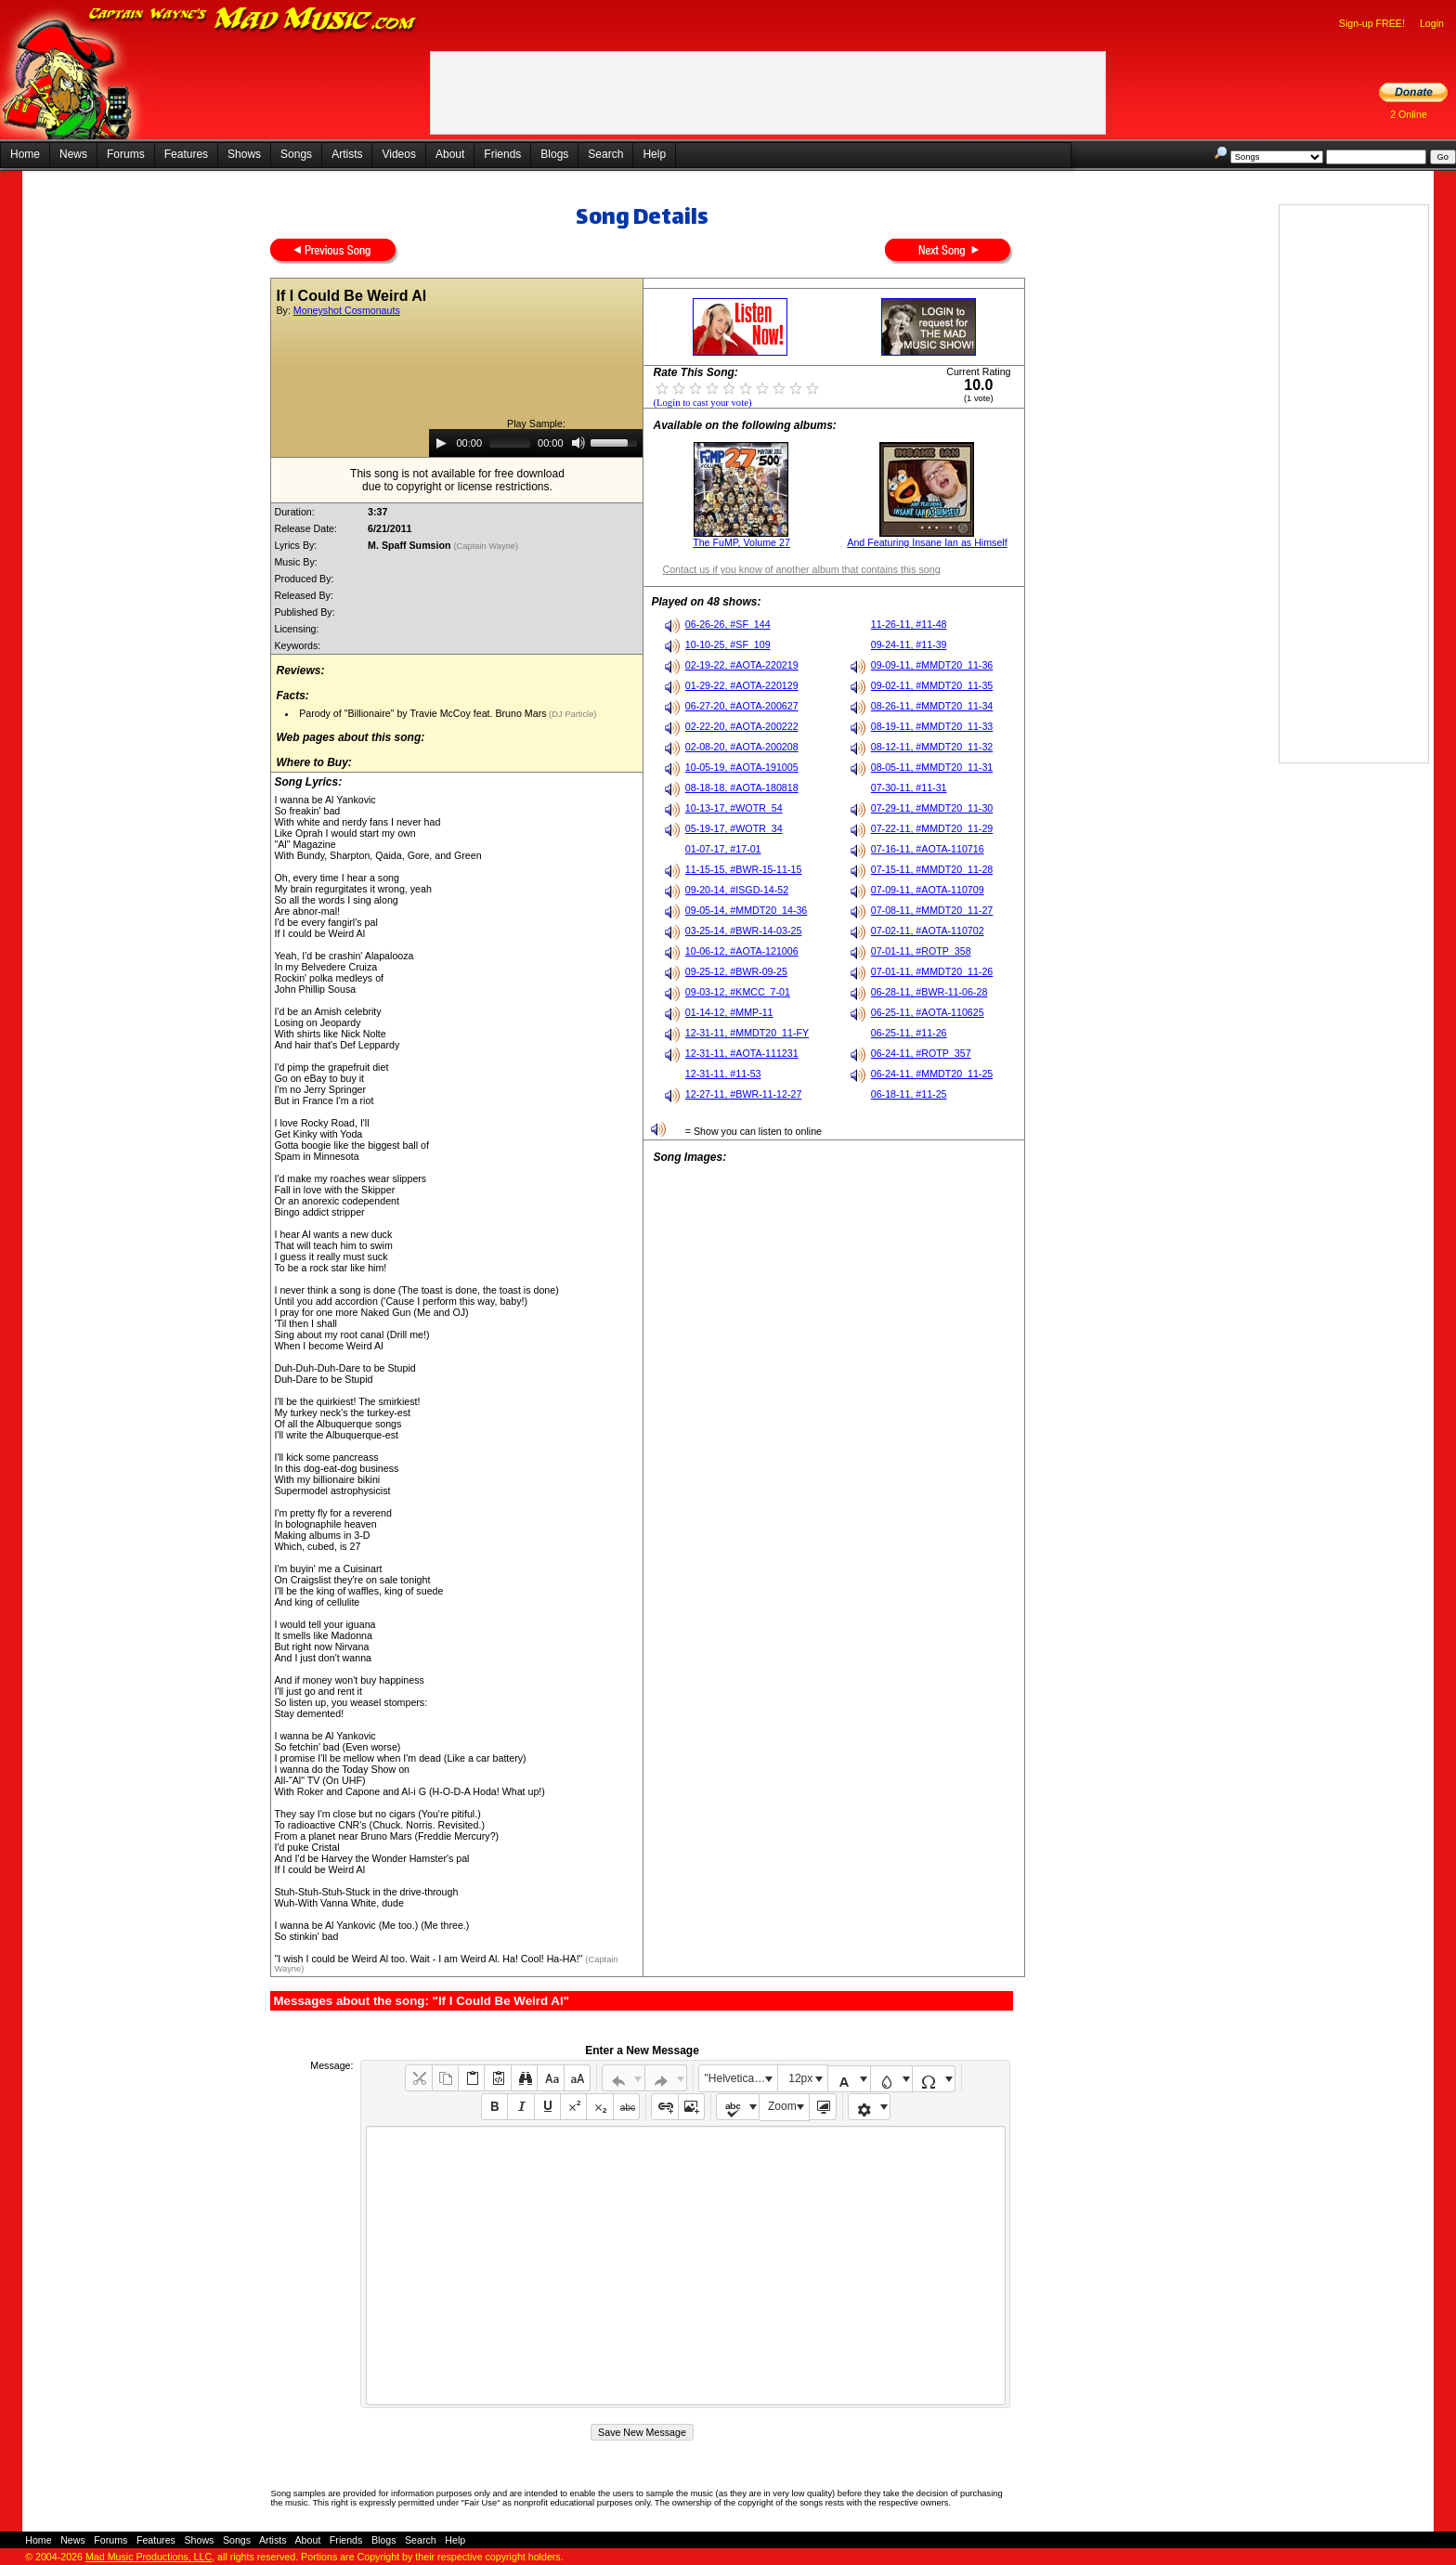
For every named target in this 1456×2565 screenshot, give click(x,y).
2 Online (1408, 114)
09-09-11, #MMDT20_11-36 (932, 665)
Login (1432, 23)
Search (605, 154)
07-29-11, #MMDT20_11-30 (932, 808)
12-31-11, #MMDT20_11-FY (747, 1032)
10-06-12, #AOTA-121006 (742, 951)
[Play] (441, 443)
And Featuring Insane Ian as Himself (927, 542)
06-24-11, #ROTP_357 (921, 1053)
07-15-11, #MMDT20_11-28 (932, 869)
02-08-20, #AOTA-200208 (742, 746)
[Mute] (578, 443)
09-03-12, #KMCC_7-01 (737, 991)
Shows (244, 154)
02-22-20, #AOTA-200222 (742, 726)
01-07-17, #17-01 (723, 848)
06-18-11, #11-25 (909, 1094)
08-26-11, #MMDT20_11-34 (932, 705)
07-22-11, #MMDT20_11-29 (932, 828)
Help (654, 154)
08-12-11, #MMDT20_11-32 (932, 746)
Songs (296, 154)
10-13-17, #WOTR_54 (734, 808)
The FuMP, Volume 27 (741, 542)
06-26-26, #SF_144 (728, 624)
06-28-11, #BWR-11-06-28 (929, 991)
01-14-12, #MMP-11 (729, 1012)
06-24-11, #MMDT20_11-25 (932, 1073)
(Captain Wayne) (486, 546)
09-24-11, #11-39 (909, 644)
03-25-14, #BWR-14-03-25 (743, 930)
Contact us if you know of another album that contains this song (801, 569)
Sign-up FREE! (1372, 23)
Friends (502, 154)
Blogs (554, 154)
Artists (347, 154)
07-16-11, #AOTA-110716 (927, 848)
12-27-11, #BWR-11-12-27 (743, 1094)
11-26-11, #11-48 (909, 624)
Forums (126, 154)
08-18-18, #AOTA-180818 (742, 787)
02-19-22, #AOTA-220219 (742, 665)
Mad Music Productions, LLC (148, 2556)
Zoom (782, 2106)
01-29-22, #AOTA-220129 (742, 685)
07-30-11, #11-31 (909, 787)
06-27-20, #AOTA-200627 (742, 705)
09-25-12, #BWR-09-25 (736, 971)
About (450, 154)
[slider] (509, 443)
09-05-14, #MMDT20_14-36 (746, 910)
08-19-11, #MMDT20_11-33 (932, 726)
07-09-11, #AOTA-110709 (927, 889)
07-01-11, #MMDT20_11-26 (932, 971)
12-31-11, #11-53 (723, 1073)
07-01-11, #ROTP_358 (921, 951)
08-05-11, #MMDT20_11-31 (932, 767)
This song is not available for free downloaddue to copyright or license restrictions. (457, 480)
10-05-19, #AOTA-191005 (742, 767)
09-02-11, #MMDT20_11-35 (932, 685)
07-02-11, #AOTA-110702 (927, 930)
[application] (536, 443)
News (73, 154)
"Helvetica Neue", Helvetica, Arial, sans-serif (741, 2078)
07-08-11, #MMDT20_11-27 (932, 910)
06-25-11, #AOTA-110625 (927, 1012)
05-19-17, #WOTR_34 (734, 828)
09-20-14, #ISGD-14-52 (736, 889)
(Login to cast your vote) (702, 402)
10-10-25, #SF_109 (728, 644)
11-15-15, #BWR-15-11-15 (743, 869)
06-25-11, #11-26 (909, 1032)
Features (186, 154)
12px (800, 2078)
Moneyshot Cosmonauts (346, 310)
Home (25, 154)
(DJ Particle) (572, 714)
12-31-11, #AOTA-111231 (742, 1053)
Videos (398, 154)
